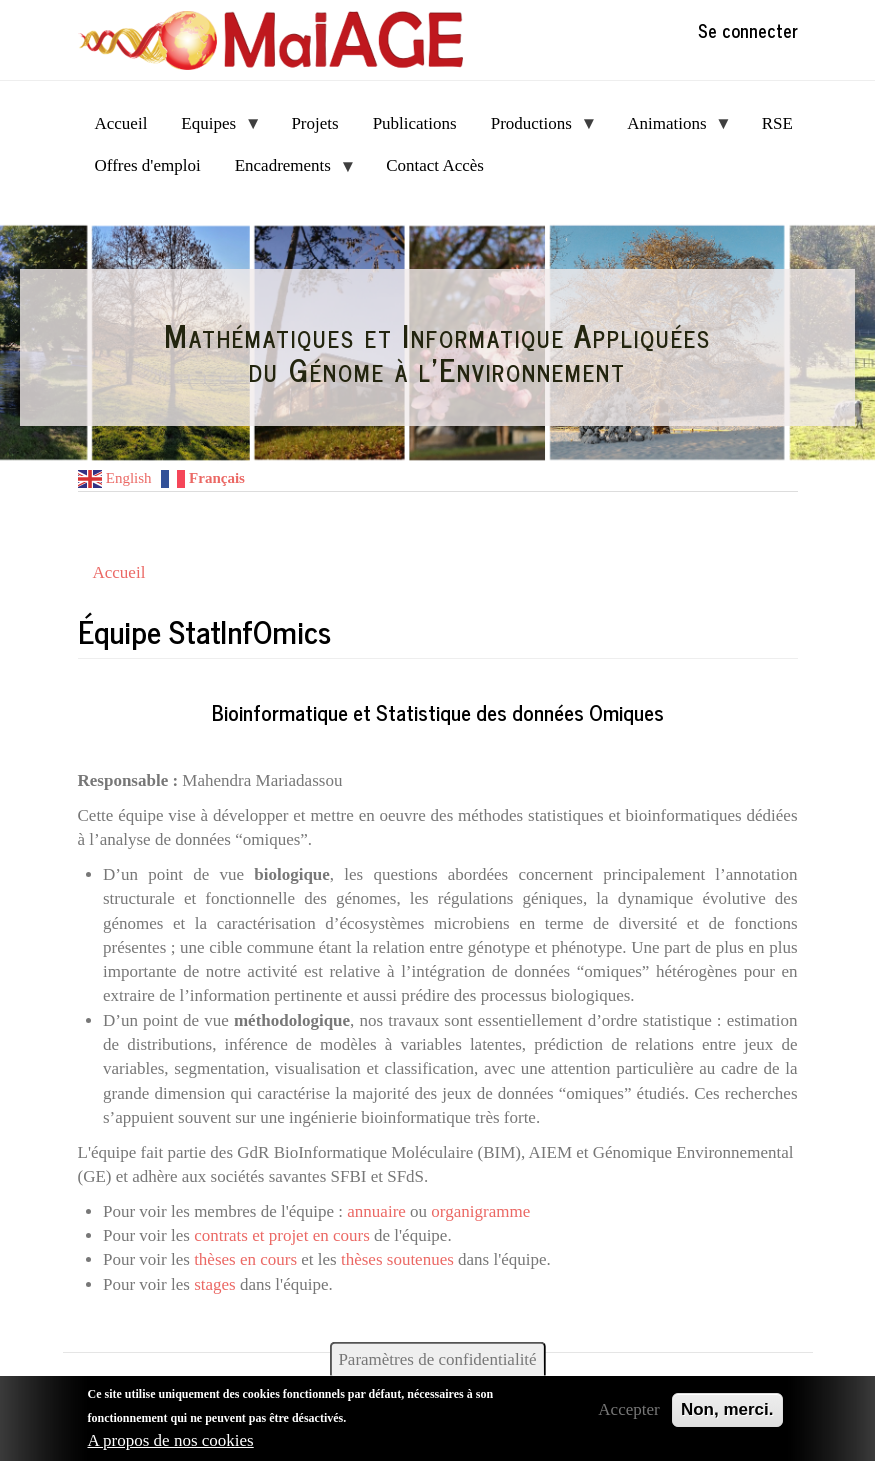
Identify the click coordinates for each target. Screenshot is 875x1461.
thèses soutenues (397, 1259)
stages (215, 1284)
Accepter (628, 1409)
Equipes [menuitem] (212, 129)
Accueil (119, 572)
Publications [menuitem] (415, 123)
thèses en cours (245, 1259)
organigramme (480, 1211)
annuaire (376, 1211)
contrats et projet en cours (282, 1235)
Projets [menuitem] (314, 123)
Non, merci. (727, 1409)
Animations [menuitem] (671, 129)
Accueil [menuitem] (121, 123)
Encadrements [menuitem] (287, 171)
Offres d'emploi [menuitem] (148, 165)
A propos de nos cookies (171, 1440)
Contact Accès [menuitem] (435, 165)
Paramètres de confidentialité (437, 1359)
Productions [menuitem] (536, 129)
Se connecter (748, 30)
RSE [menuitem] (777, 123)
